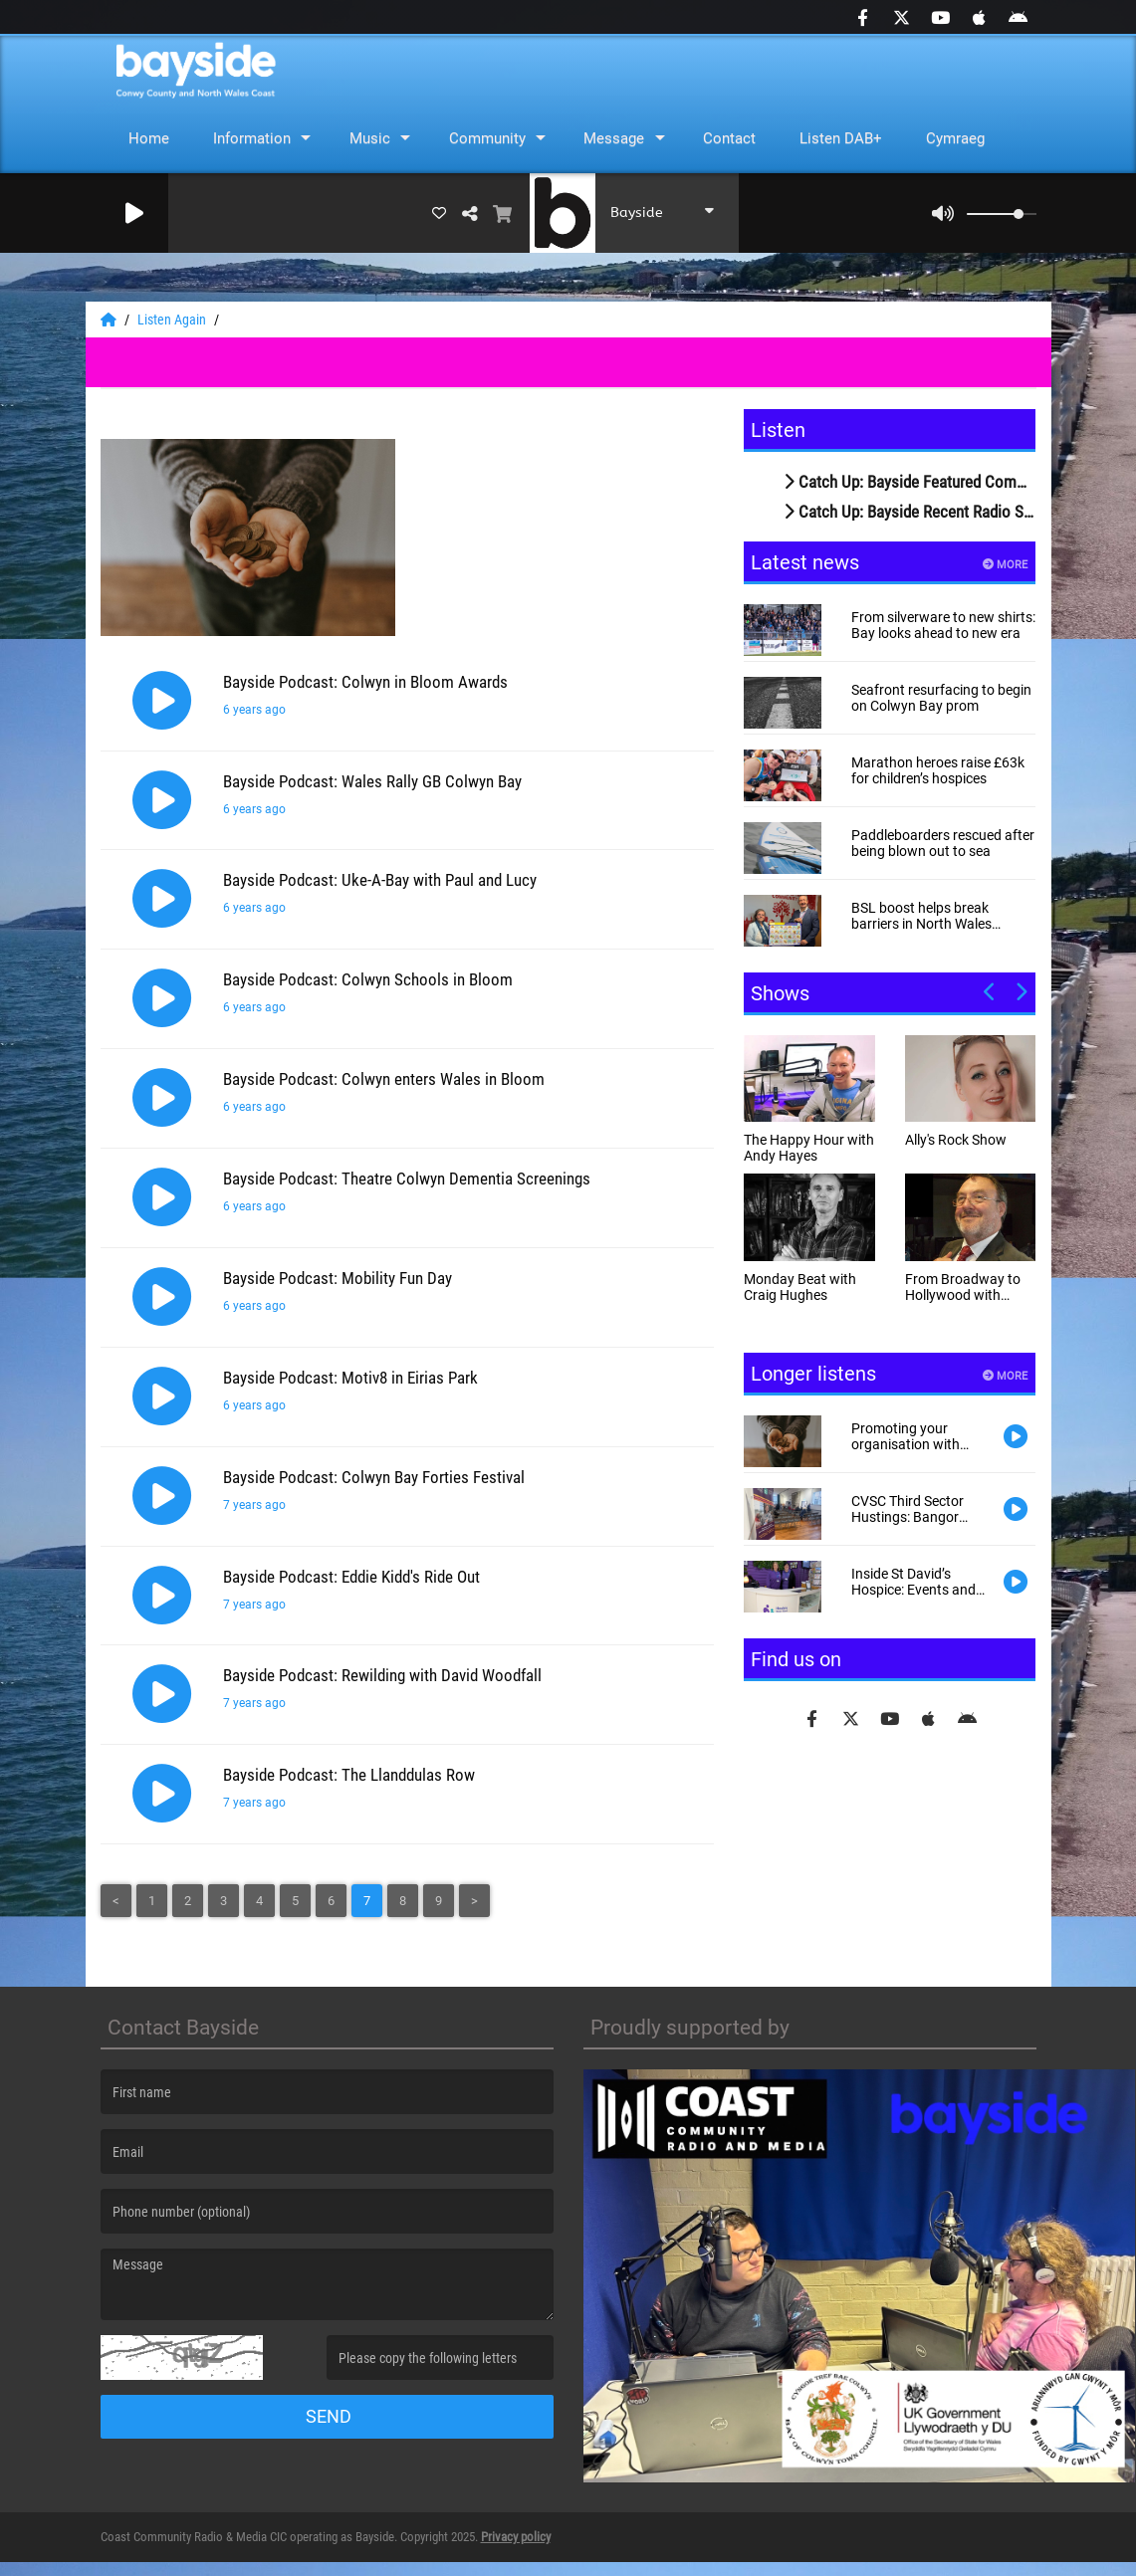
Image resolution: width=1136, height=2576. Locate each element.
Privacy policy (516, 2550)
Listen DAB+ (840, 138)
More (1005, 564)
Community (487, 138)
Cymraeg (955, 138)
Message (613, 138)
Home (148, 138)
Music (369, 138)
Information (252, 138)
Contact (729, 138)
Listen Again (173, 319)
